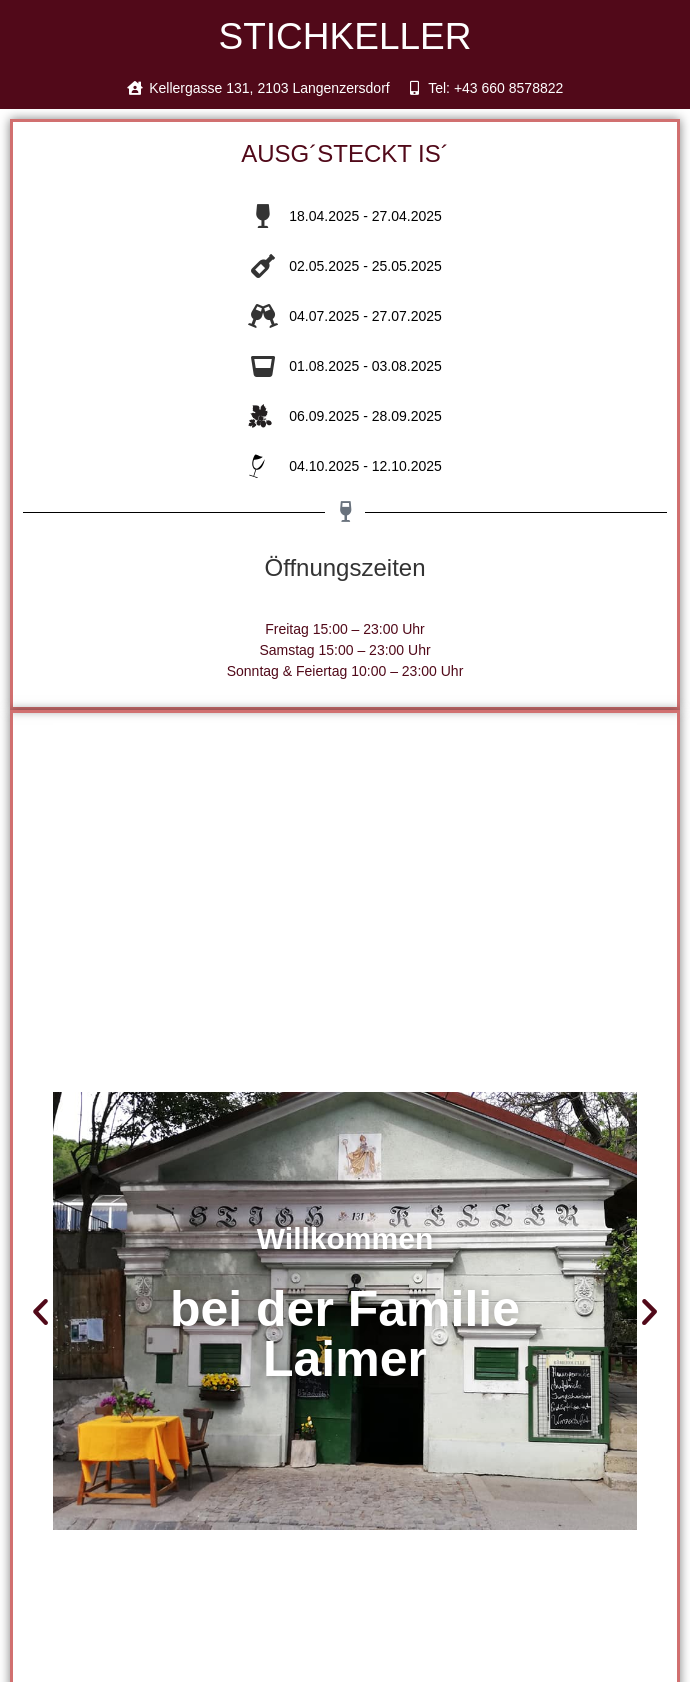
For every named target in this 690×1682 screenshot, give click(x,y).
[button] (40, 1311)
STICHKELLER (345, 36)
